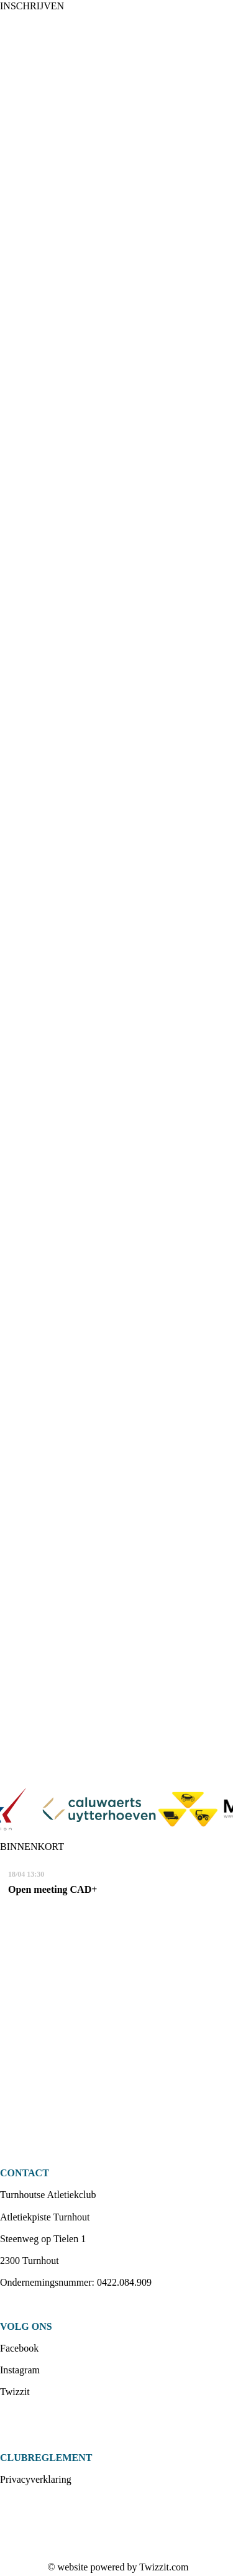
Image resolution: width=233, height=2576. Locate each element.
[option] (115, 1809)
